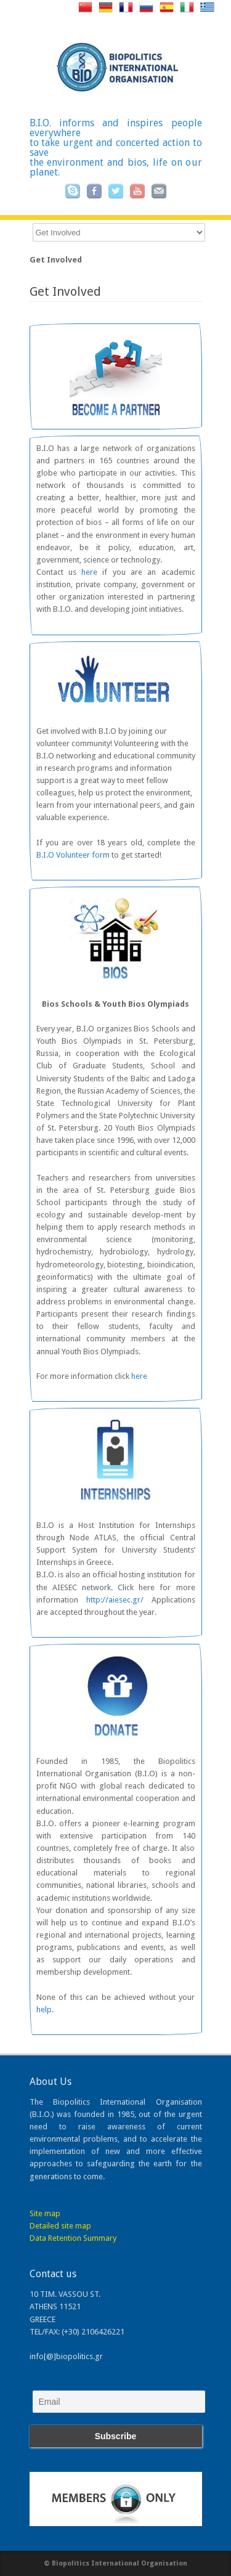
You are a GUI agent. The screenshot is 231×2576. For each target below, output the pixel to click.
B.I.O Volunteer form (73, 854)
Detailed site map (60, 2225)
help (44, 2009)
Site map (45, 2213)
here (89, 572)
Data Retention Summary (73, 2238)
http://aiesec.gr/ (115, 1599)
